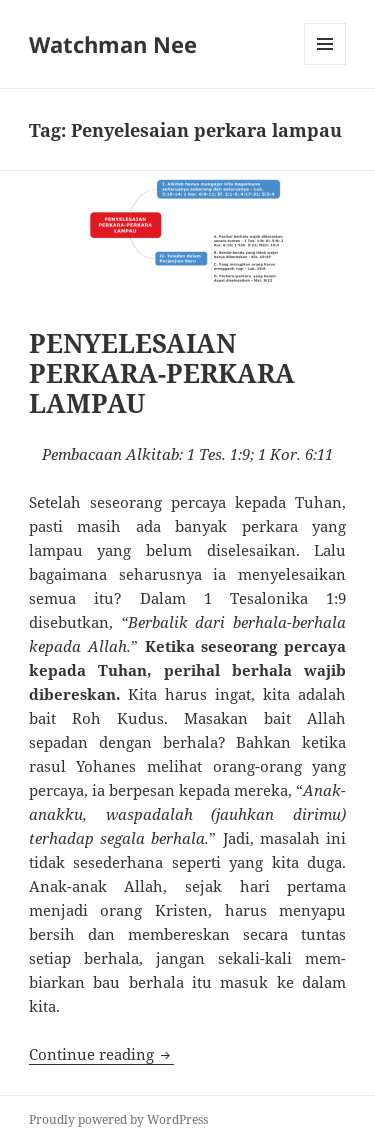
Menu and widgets (325, 64)
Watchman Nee (113, 44)
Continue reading (101, 1054)
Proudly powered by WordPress (118, 1119)
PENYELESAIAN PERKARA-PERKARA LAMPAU (162, 373)
